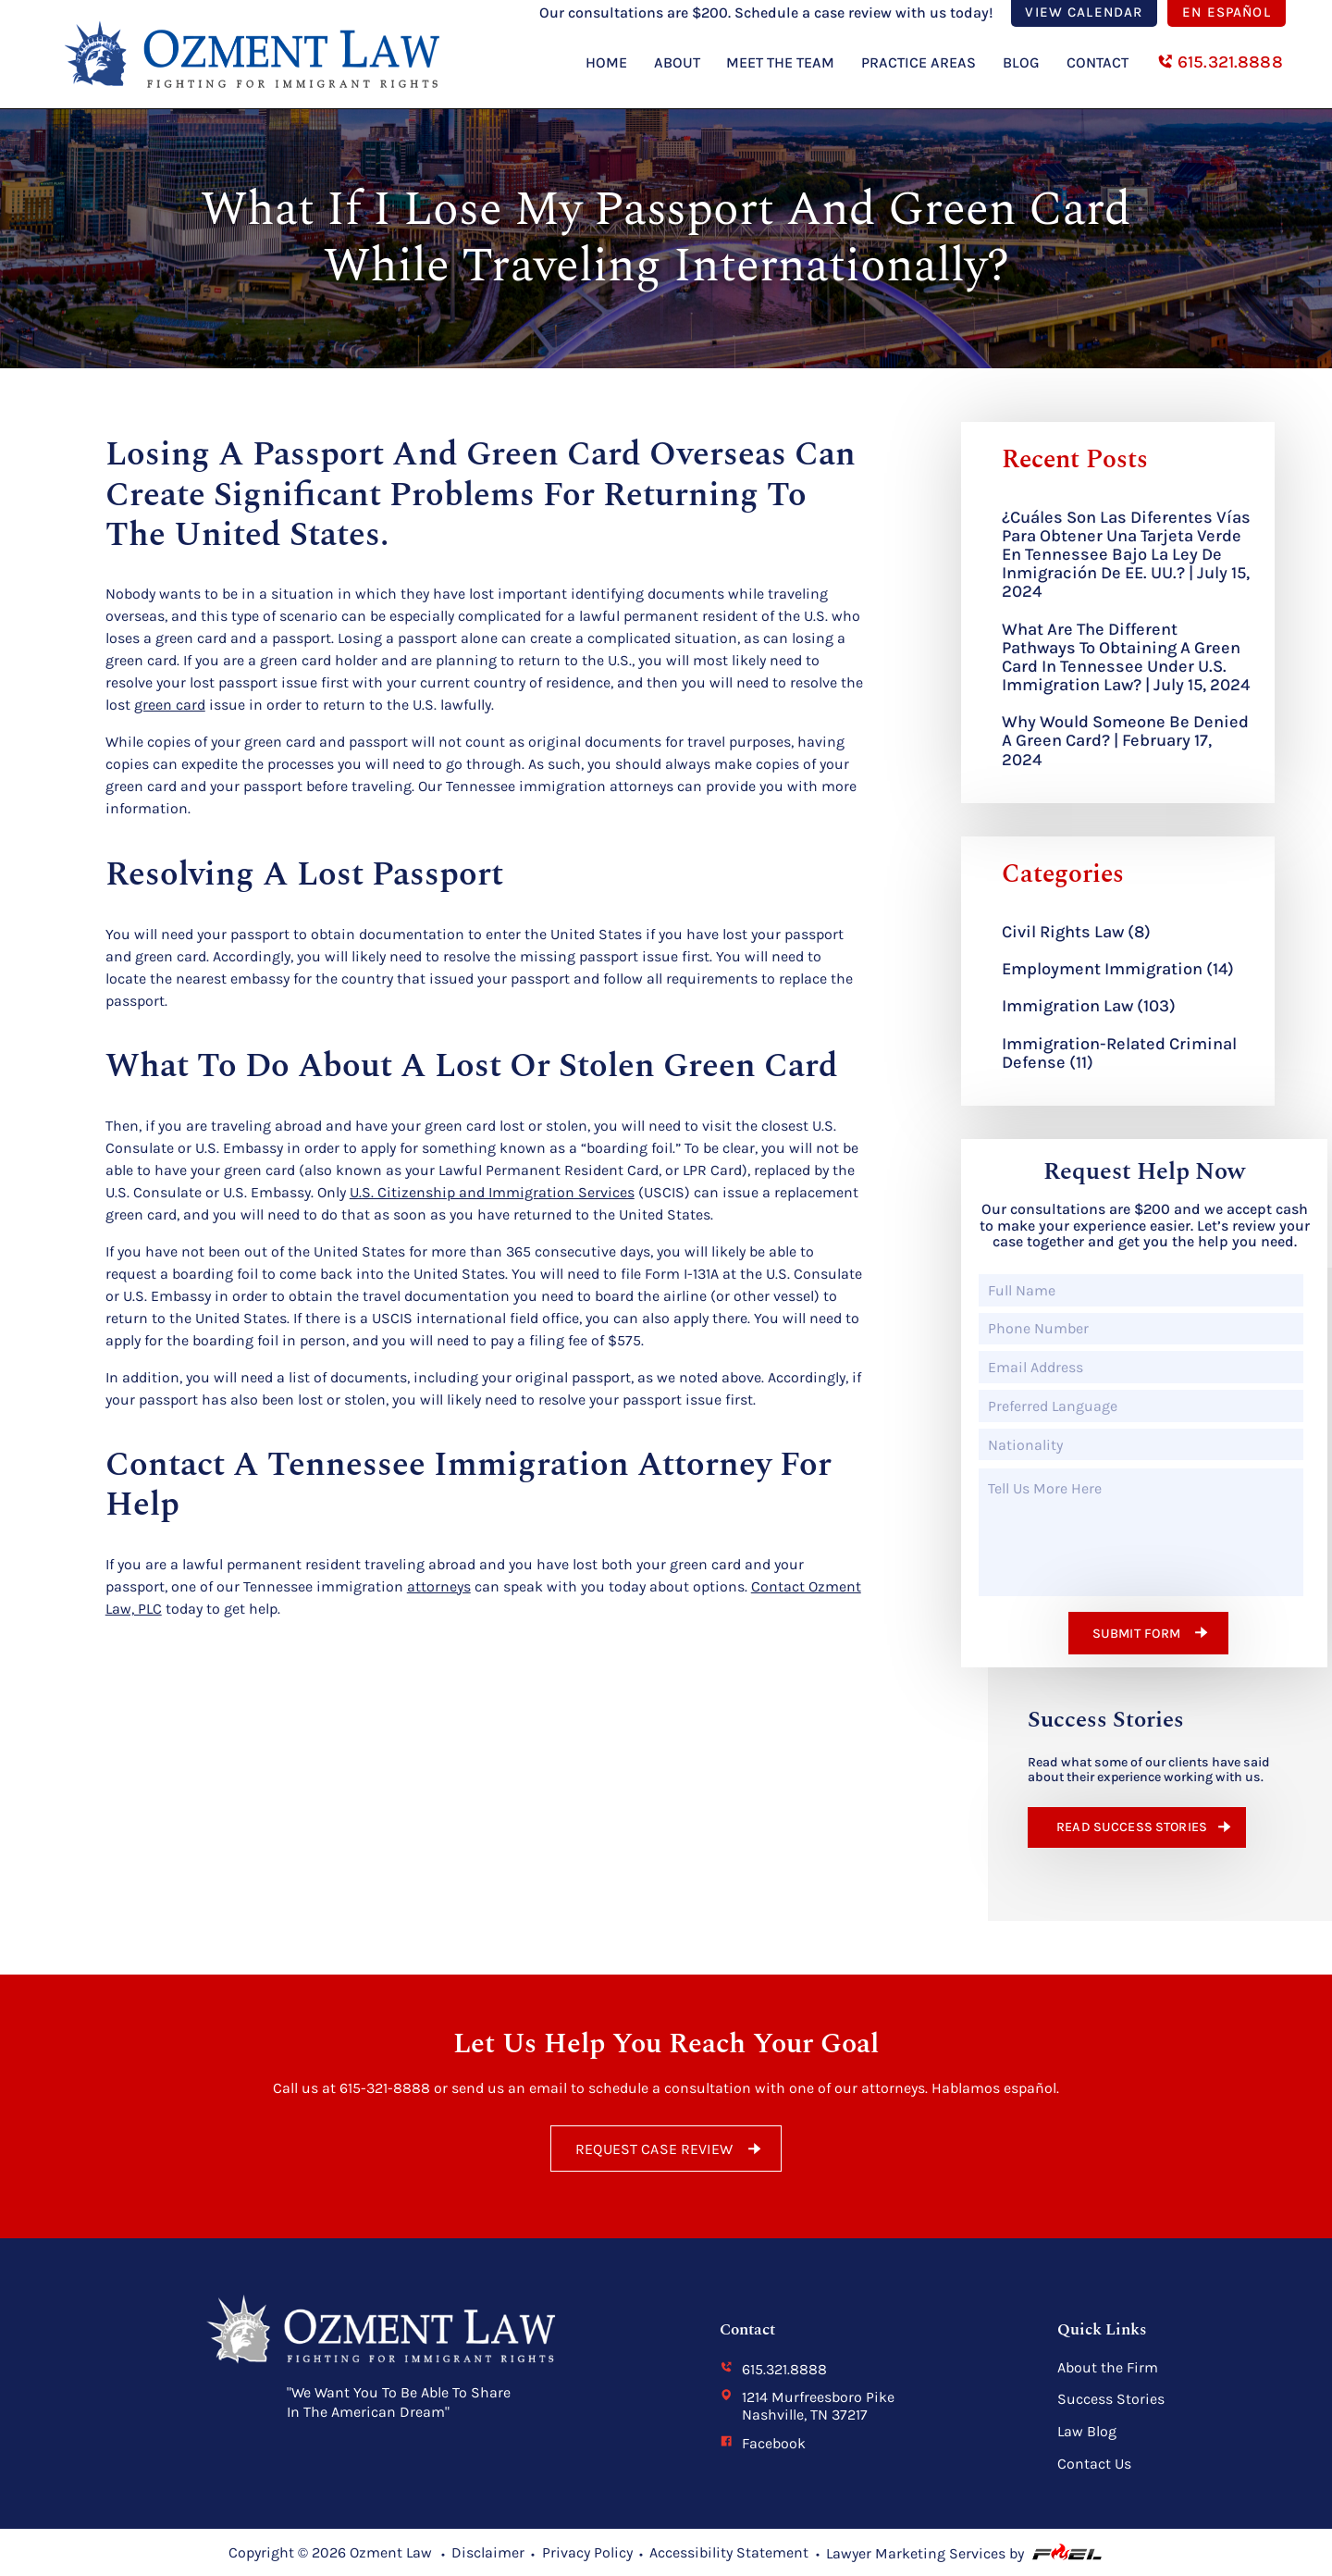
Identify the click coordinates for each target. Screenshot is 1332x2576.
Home (606, 62)
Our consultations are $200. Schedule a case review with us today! (768, 12)
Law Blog (1086, 2431)
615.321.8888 (1219, 62)
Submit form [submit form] (1152, 1632)
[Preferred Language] (1141, 1406)
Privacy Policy (587, 2552)
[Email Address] (1141, 1367)
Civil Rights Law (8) (1076, 932)
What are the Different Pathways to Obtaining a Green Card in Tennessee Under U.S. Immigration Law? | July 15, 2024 (1126, 657)
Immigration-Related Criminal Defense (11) (1119, 1053)
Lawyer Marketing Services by (965, 2553)
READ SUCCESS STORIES (1146, 1826)
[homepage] (238, 101)
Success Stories (1111, 2399)
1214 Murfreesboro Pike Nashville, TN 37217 (807, 2405)
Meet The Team (780, 62)
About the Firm (1107, 2367)
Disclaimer (487, 2552)
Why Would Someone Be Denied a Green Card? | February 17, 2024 (1125, 740)
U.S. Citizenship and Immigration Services (492, 1192)
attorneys (439, 1586)
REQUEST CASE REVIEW (670, 2148)
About (677, 62)
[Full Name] (1141, 1290)
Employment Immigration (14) (1118, 969)
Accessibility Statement (728, 2552)
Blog (1021, 62)
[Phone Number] (1141, 1329)
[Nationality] (1141, 1445)
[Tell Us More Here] (1141, 1532)
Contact (1097, 62)
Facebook (763, 2443)
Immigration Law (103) (1089, 1006)
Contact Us (1094, 2464)
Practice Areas (918, 62)
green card (169, 704)
